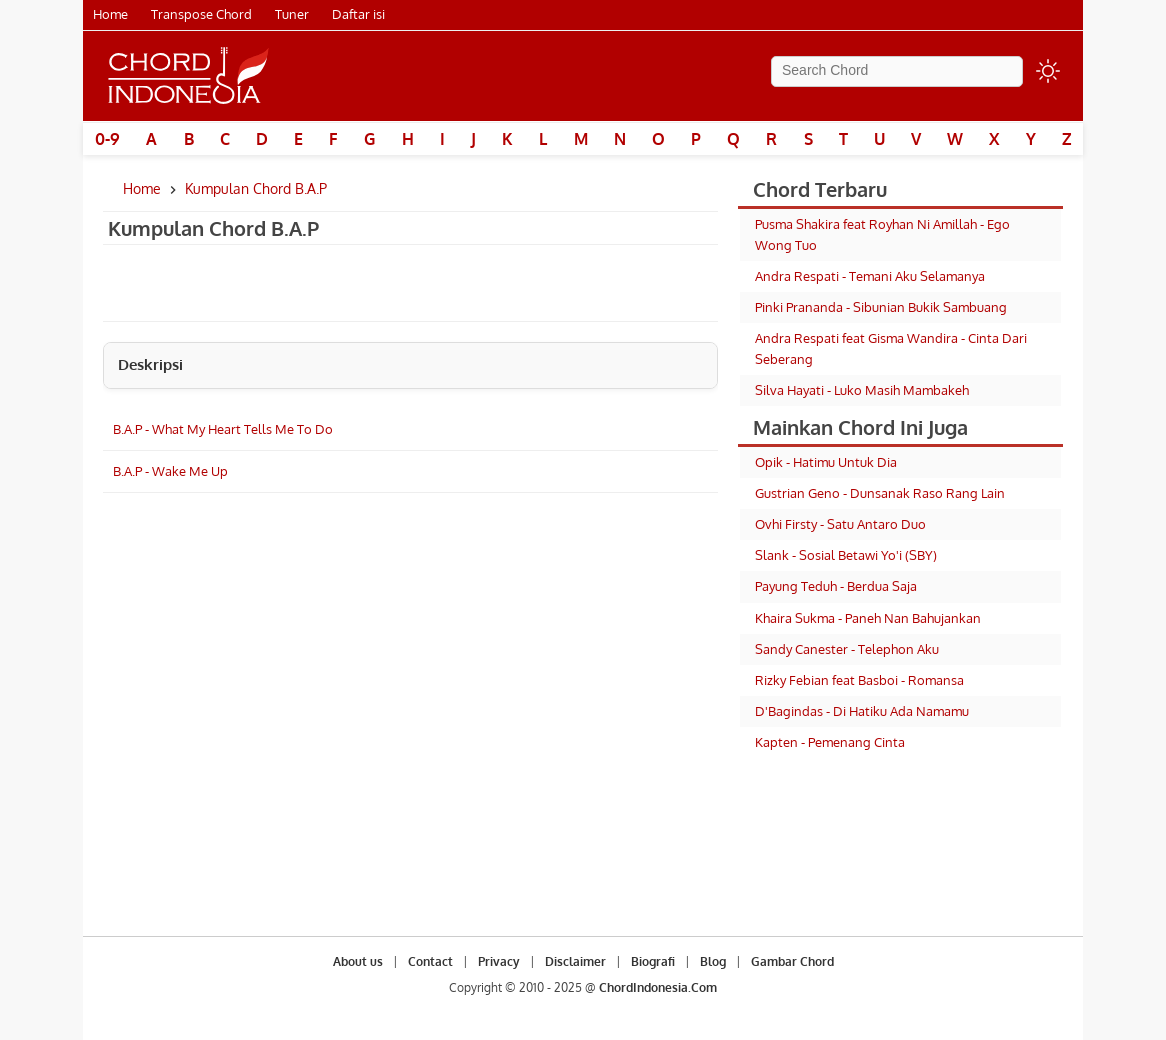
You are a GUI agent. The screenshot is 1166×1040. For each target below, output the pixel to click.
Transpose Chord (201, 14)
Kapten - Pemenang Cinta (830, 742)
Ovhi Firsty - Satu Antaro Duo (840, 524)
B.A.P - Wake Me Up (170, 471)
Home (110, 14)
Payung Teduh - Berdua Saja (836, 586)
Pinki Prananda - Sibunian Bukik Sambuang (881, 307)
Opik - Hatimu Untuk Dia (826, 462)
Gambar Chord (792, 961)
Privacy (499, 961)
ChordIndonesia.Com (658, 987)
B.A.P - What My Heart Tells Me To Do (223, 429)
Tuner (292, 14)
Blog (713, 961)
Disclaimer (575, 961)
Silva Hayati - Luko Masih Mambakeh (862, 390)
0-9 (107, 139)
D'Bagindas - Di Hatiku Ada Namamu (862, 711)
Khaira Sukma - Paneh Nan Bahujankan (868, 618)
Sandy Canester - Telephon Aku (847, 649)
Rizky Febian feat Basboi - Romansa (859, 680)
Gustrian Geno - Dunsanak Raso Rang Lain (880, 493)
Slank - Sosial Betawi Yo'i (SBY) (846, 555)
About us (358, 961)
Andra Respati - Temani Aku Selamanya (870, 276)
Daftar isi (358, 14)
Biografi (653, 961)
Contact (430, 961)
